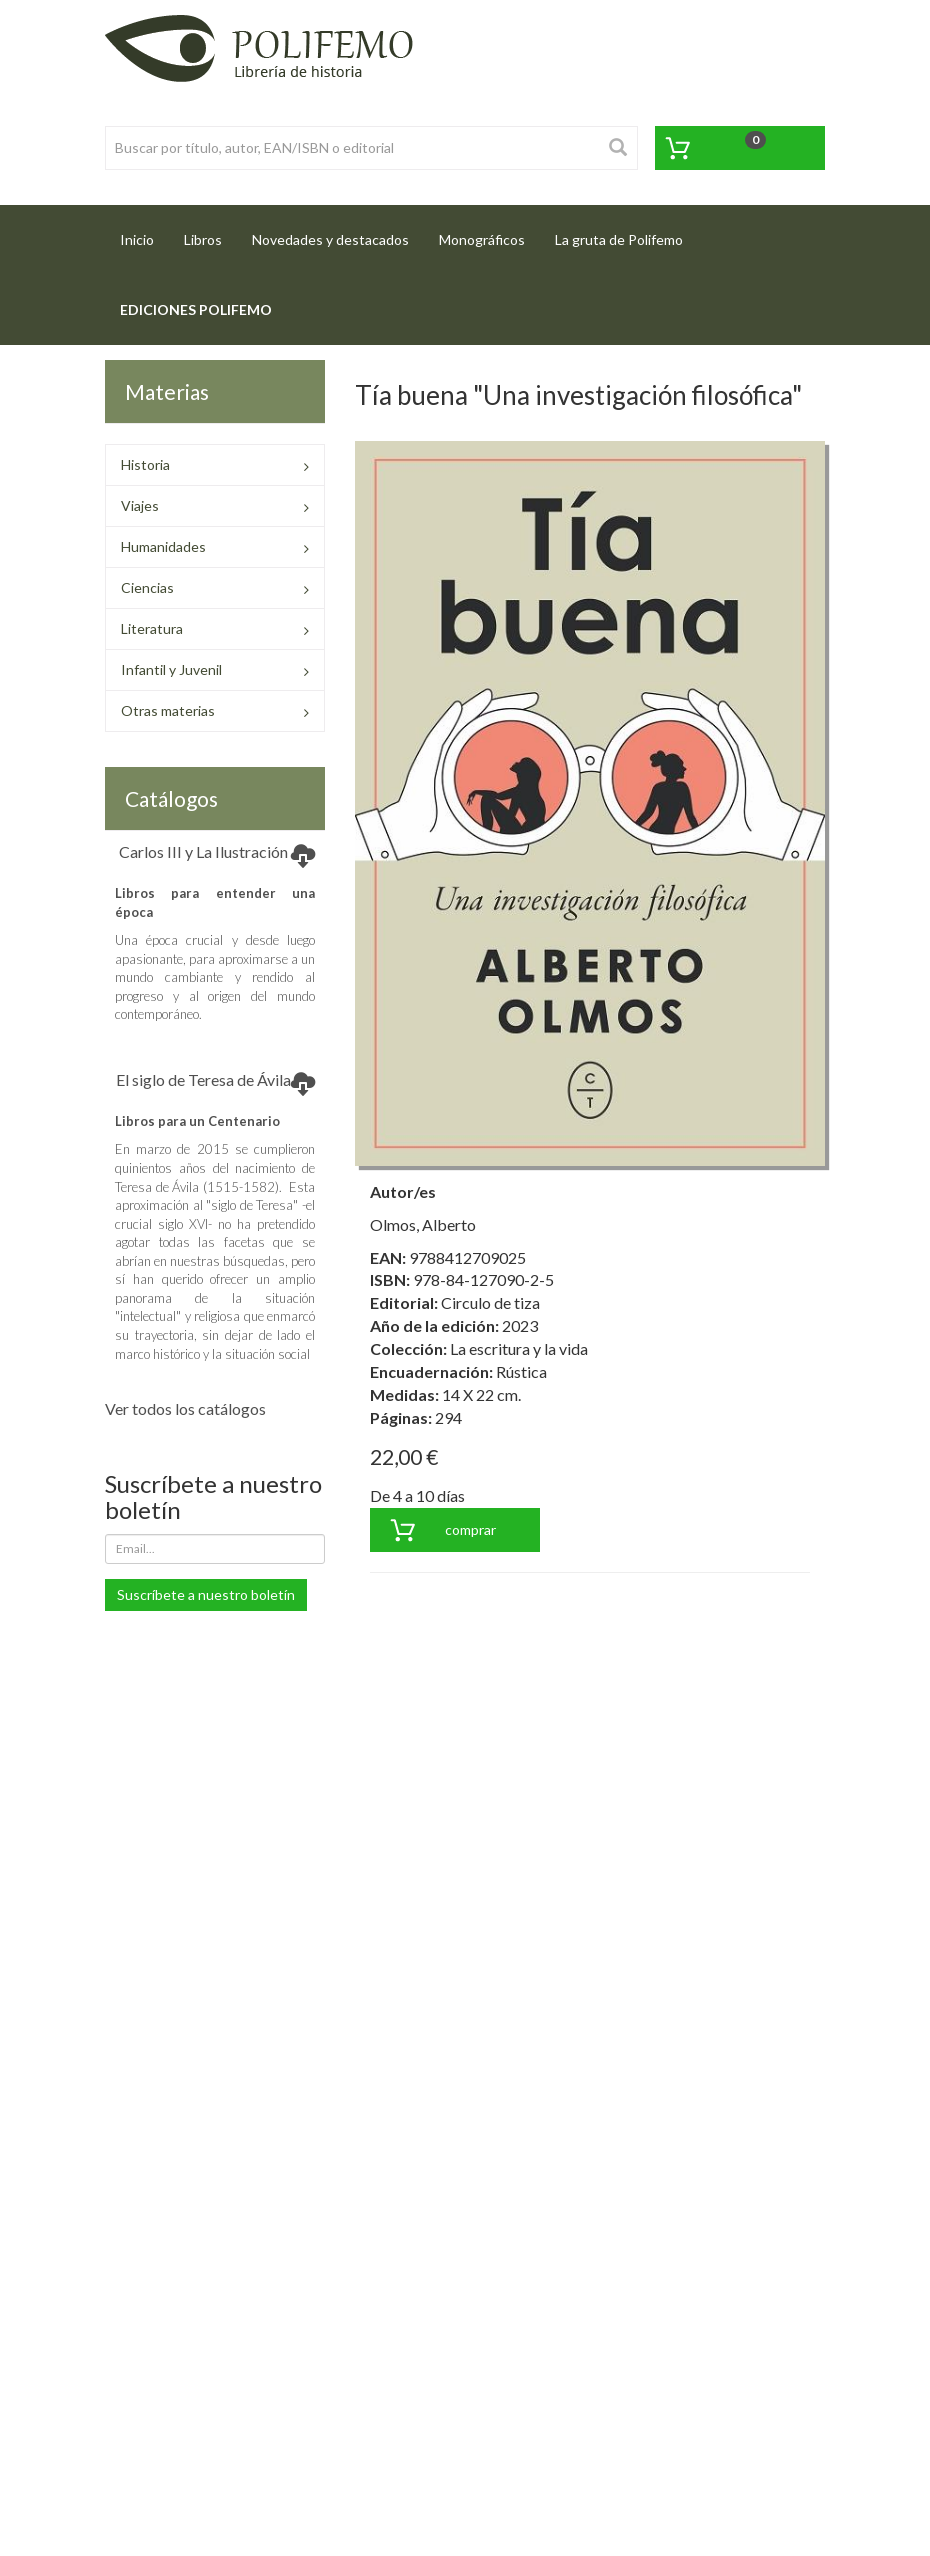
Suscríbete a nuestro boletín (206, 1594)
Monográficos (482, 239)
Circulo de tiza (490, 1302)
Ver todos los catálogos (185, 1408)
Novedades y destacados (330, 239)
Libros (203, 239)
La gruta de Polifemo (619, 239)
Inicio (144, 233)
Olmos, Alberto (423, 1224)
